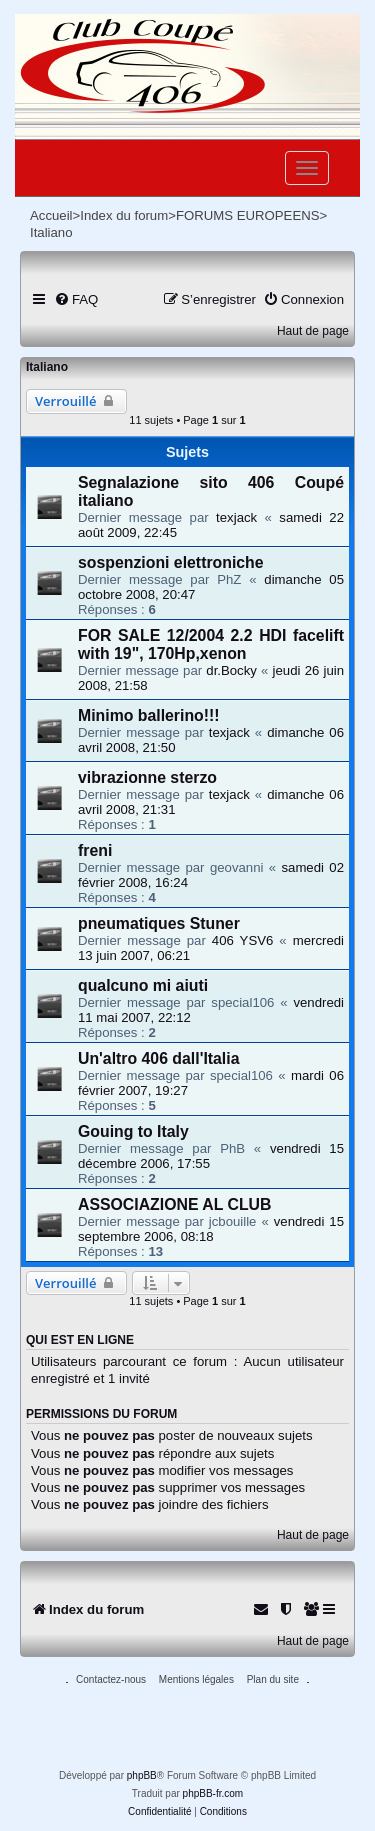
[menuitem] (76, 299)
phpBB (142, 1775)
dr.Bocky (231, 670)
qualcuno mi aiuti (143, 985)
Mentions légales (196, 1679)
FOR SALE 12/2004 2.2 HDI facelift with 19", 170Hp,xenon (211, 644)
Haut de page (313, 331)
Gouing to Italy (133, 1131)
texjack (236, 517)
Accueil (51, 215)
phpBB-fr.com (213, 1793)
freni (95, 850)
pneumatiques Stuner (159, 923)
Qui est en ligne (80, 1340)
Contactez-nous (111, 1679)
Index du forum (124, 215)
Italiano (47, 367)
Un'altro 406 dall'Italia (158, 1058)
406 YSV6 (243, 940)
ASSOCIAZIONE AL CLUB (174, 1204)
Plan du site (273, 1679)
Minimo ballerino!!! (149, 715)
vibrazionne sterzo (147, 777)
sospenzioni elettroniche (171, 562)
